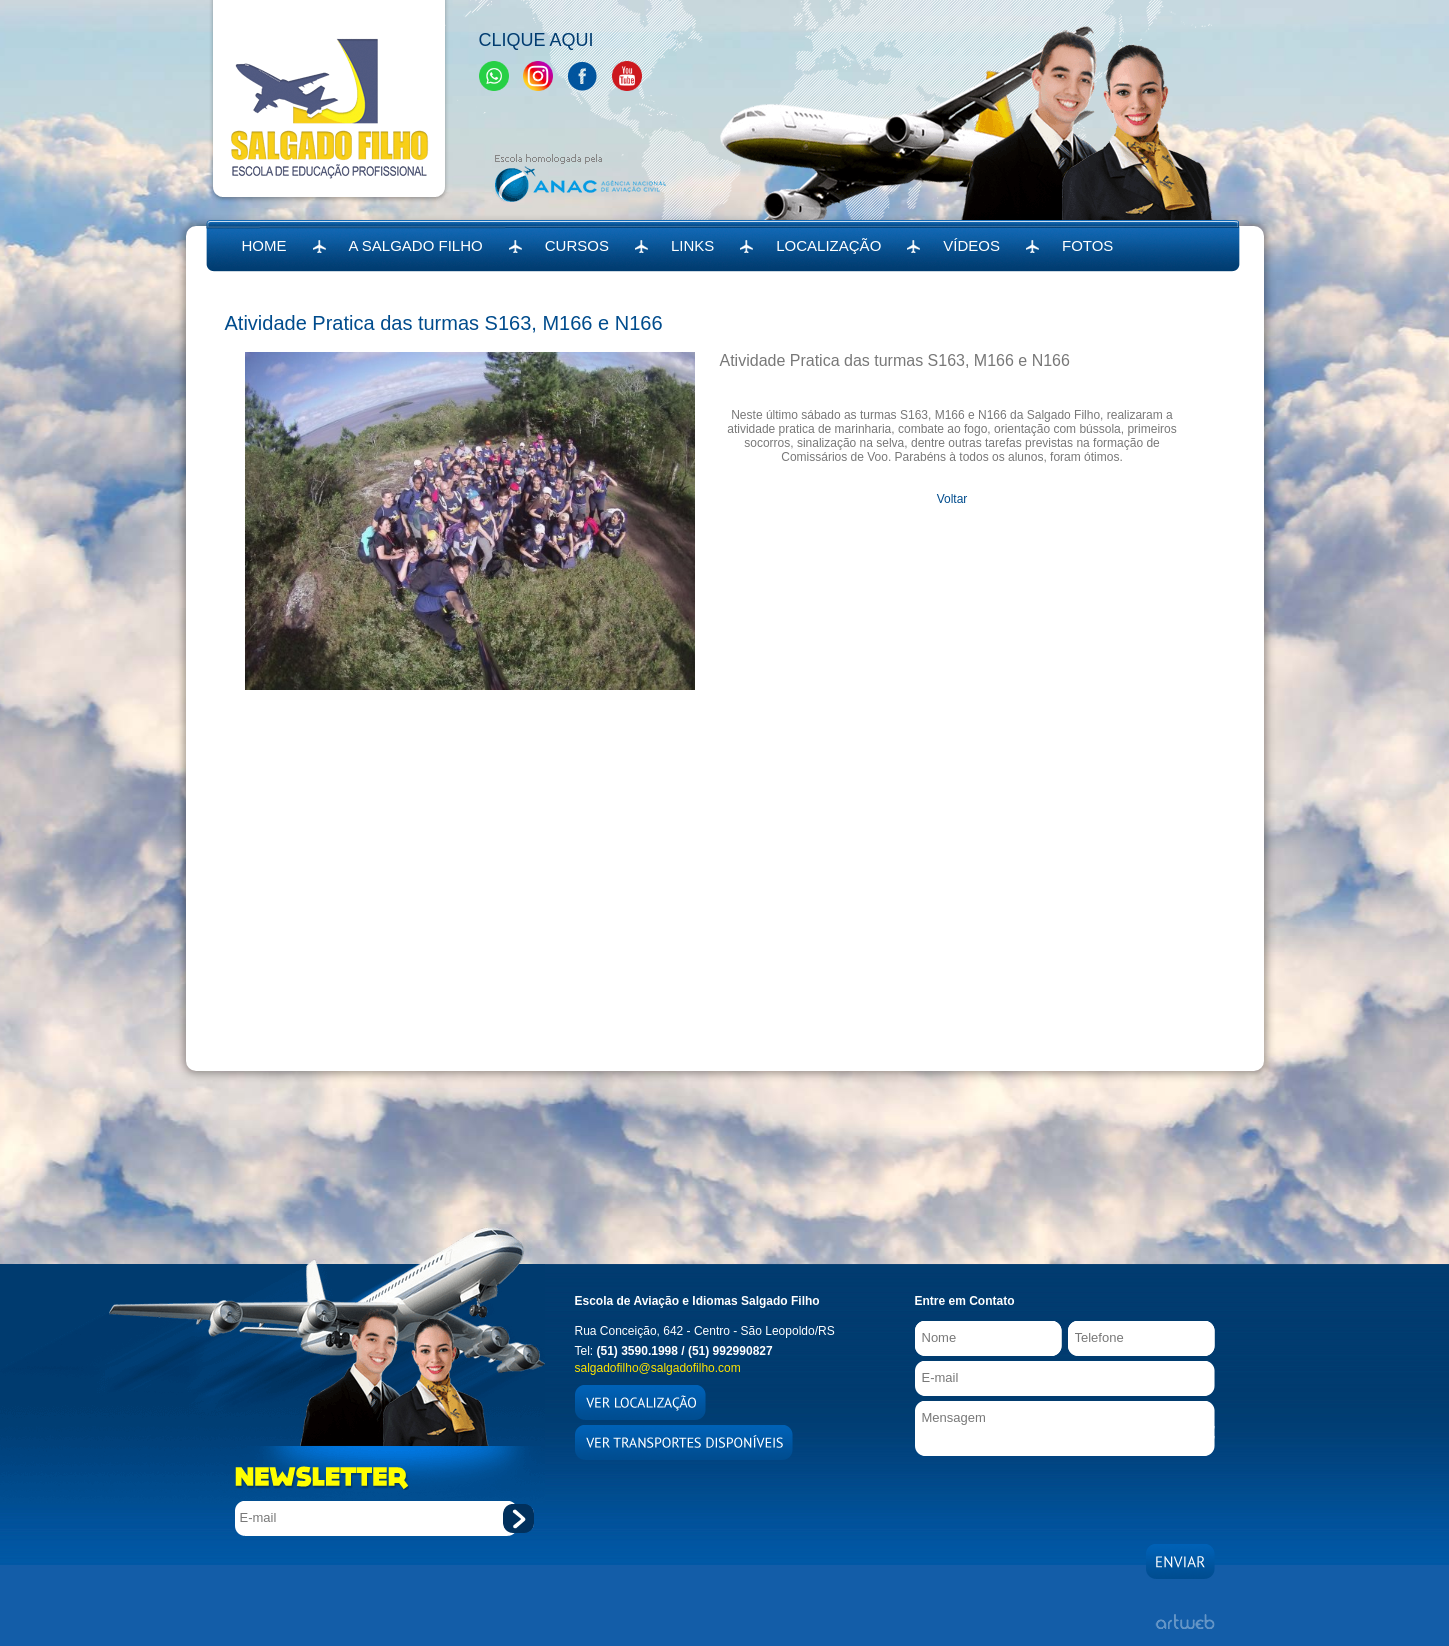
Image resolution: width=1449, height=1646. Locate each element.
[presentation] (1067, 1495)
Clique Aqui (536, 40)
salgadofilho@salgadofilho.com (658, 1368)
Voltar (952, 499)
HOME (264, 245)
